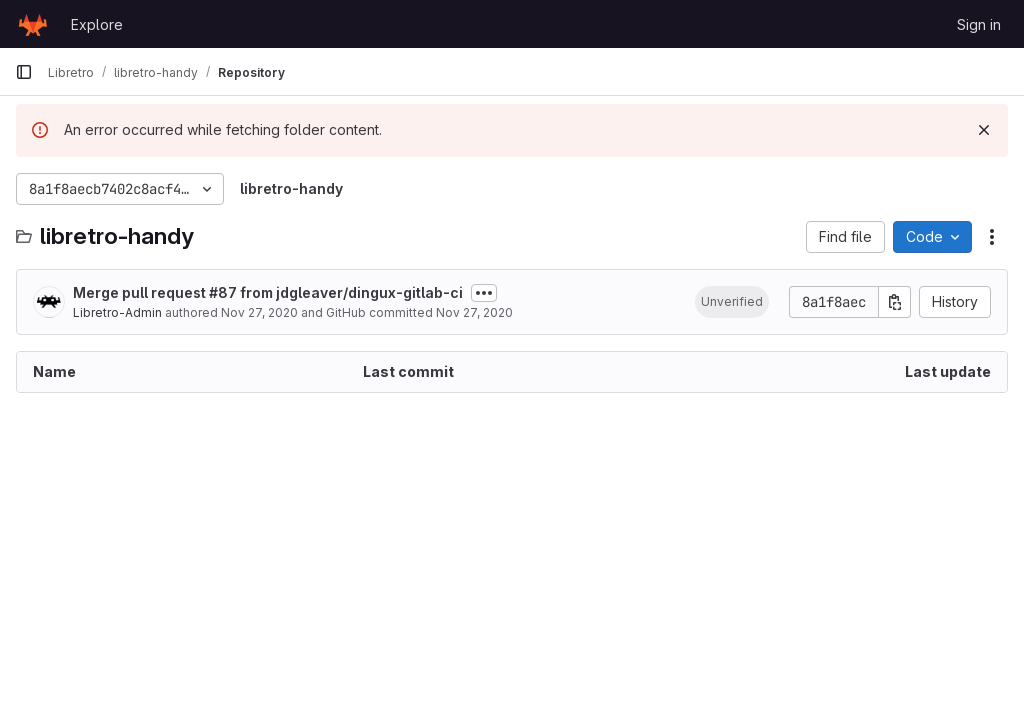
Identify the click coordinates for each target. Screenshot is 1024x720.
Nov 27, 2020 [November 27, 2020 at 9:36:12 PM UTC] (259, 312)
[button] (732, 302)
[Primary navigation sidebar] (24, 72)
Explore (97, 24)
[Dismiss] (984, 130)
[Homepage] (33, 24)
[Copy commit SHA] (895, 302)
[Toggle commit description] (484, 293)
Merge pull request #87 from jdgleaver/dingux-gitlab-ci (268, 292)
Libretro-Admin (117, 312)
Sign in (979, 24)
